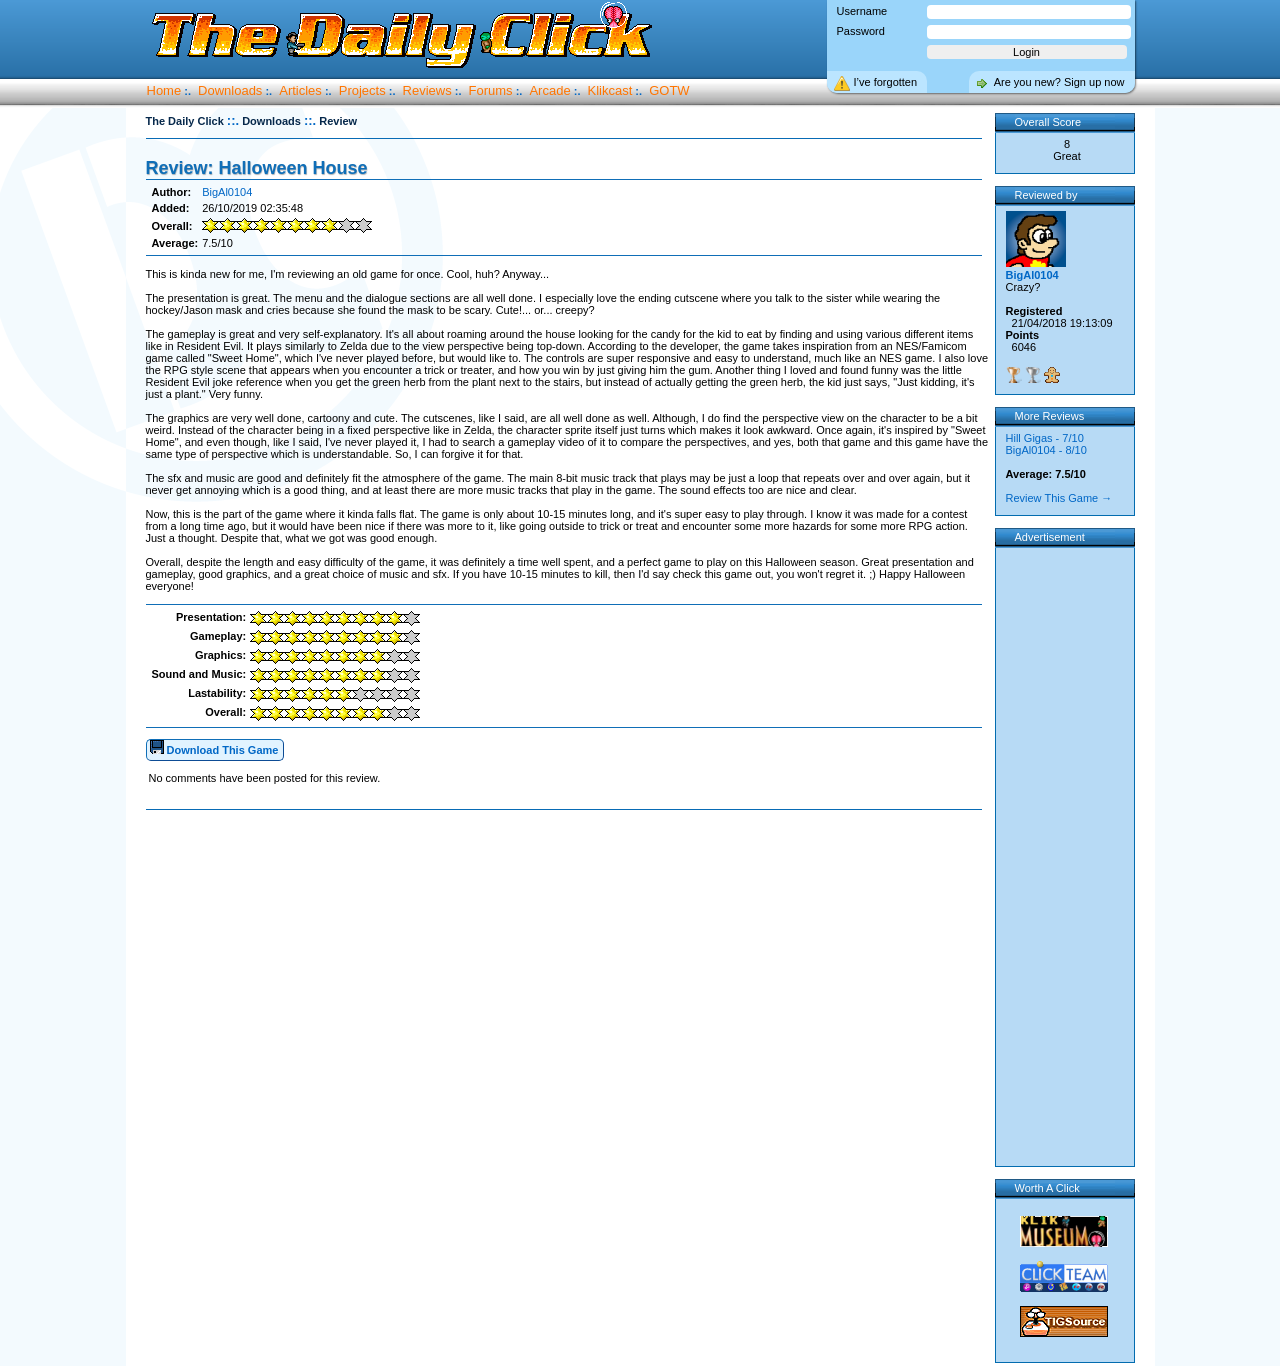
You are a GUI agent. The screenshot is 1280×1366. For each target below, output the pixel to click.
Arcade (549, 90)
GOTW (669, 90)
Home (164, 90)
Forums (491, 90)
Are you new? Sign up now (1059, 82)
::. (233, 120)
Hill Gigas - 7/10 (1045, 438)
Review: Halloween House (257, 168)
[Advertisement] (568, 874)
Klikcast (610, 90)
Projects (362, 90)
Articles (300, 90)
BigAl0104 (227, 192)
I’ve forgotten (886, 82)
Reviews (427, 90)
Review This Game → (1059, 498)
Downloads (230, 90)
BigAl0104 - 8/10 (1046, 450)
